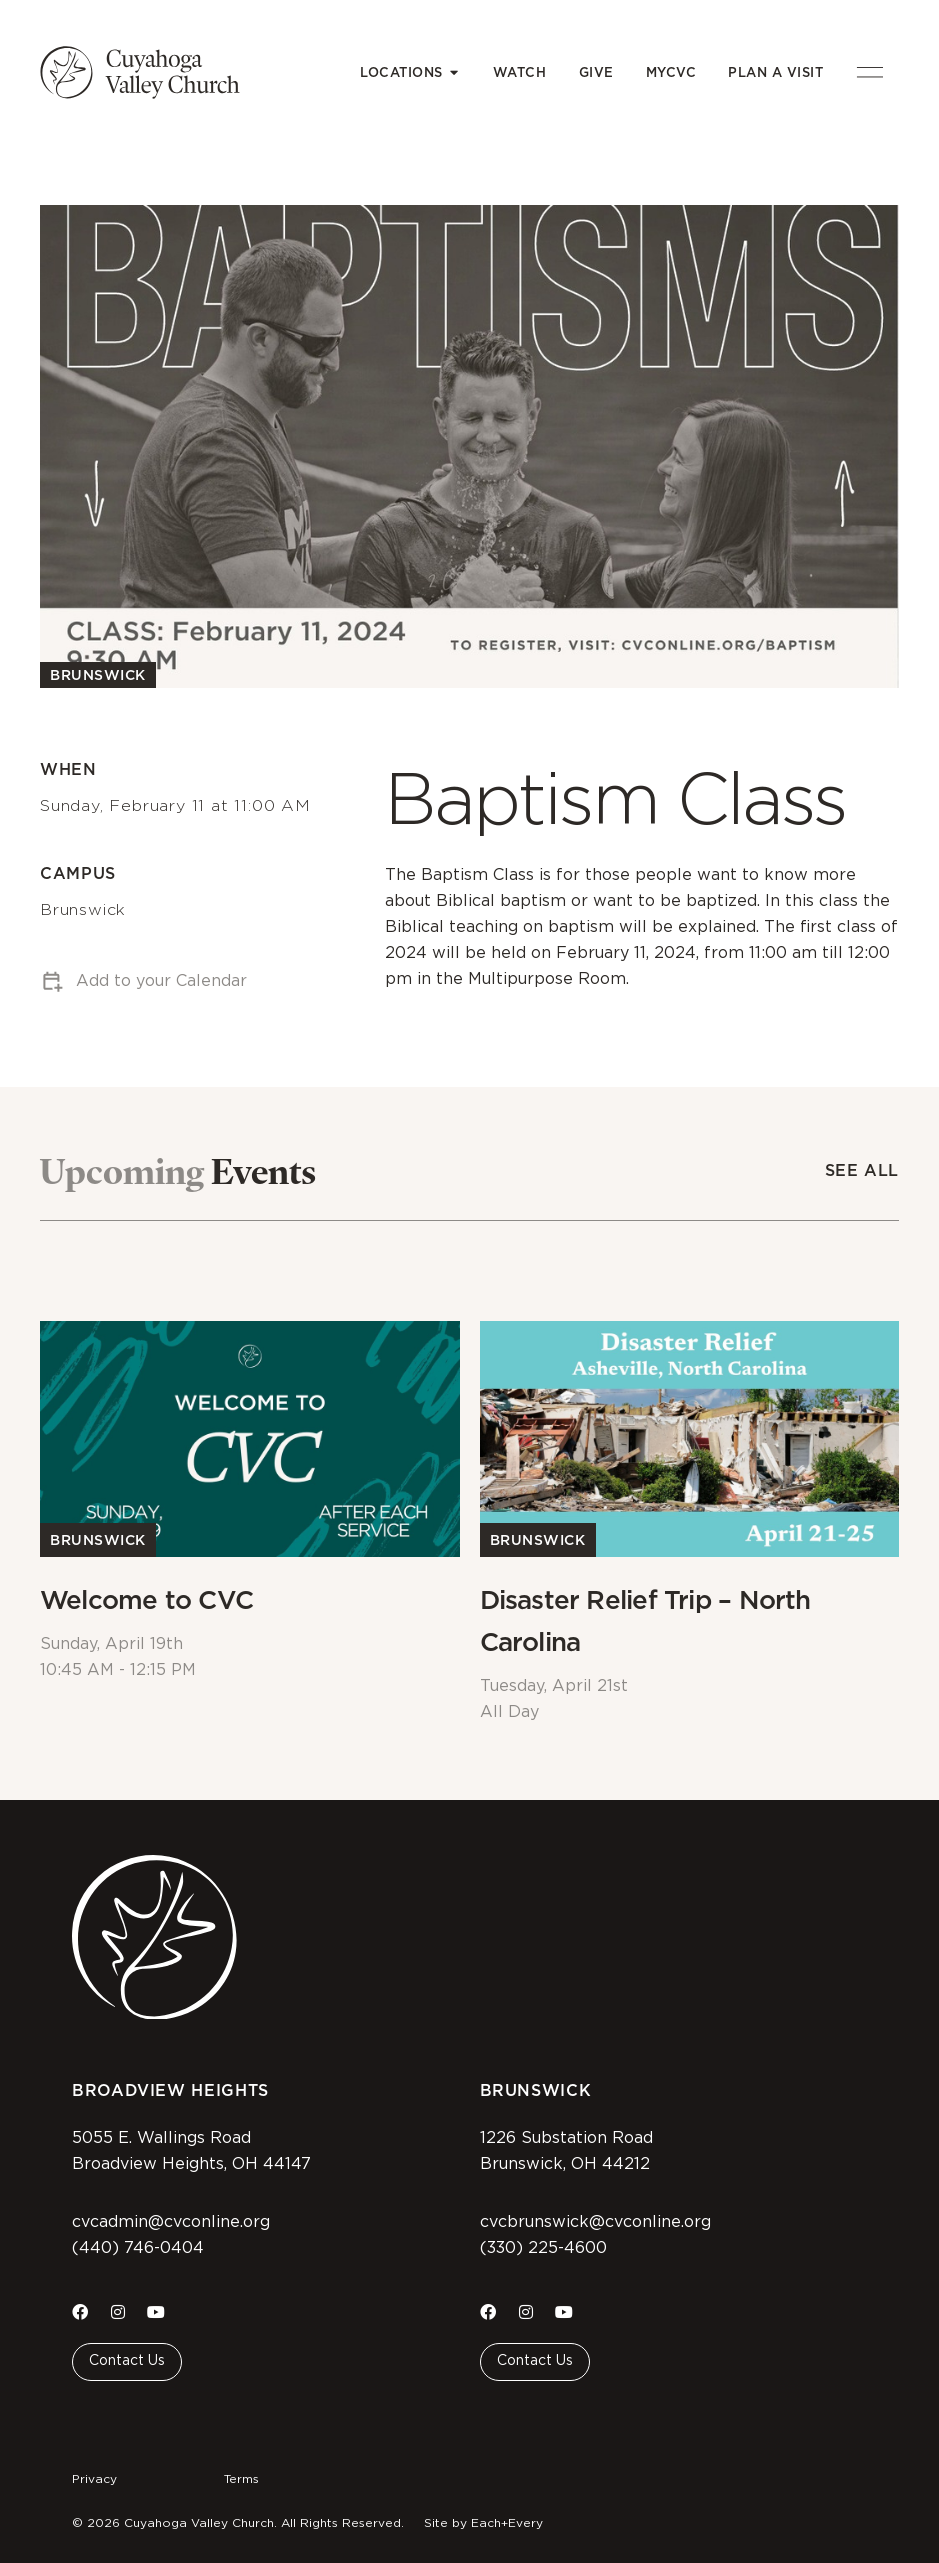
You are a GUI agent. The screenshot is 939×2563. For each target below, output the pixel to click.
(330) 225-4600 (543, 2248)
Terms (241, 2479)
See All (862, 1170)
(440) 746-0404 (138, 2248)
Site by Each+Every (483, 2523)
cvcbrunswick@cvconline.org (595, 2222)
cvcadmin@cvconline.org (171, 2222)
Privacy (94, 2479)
